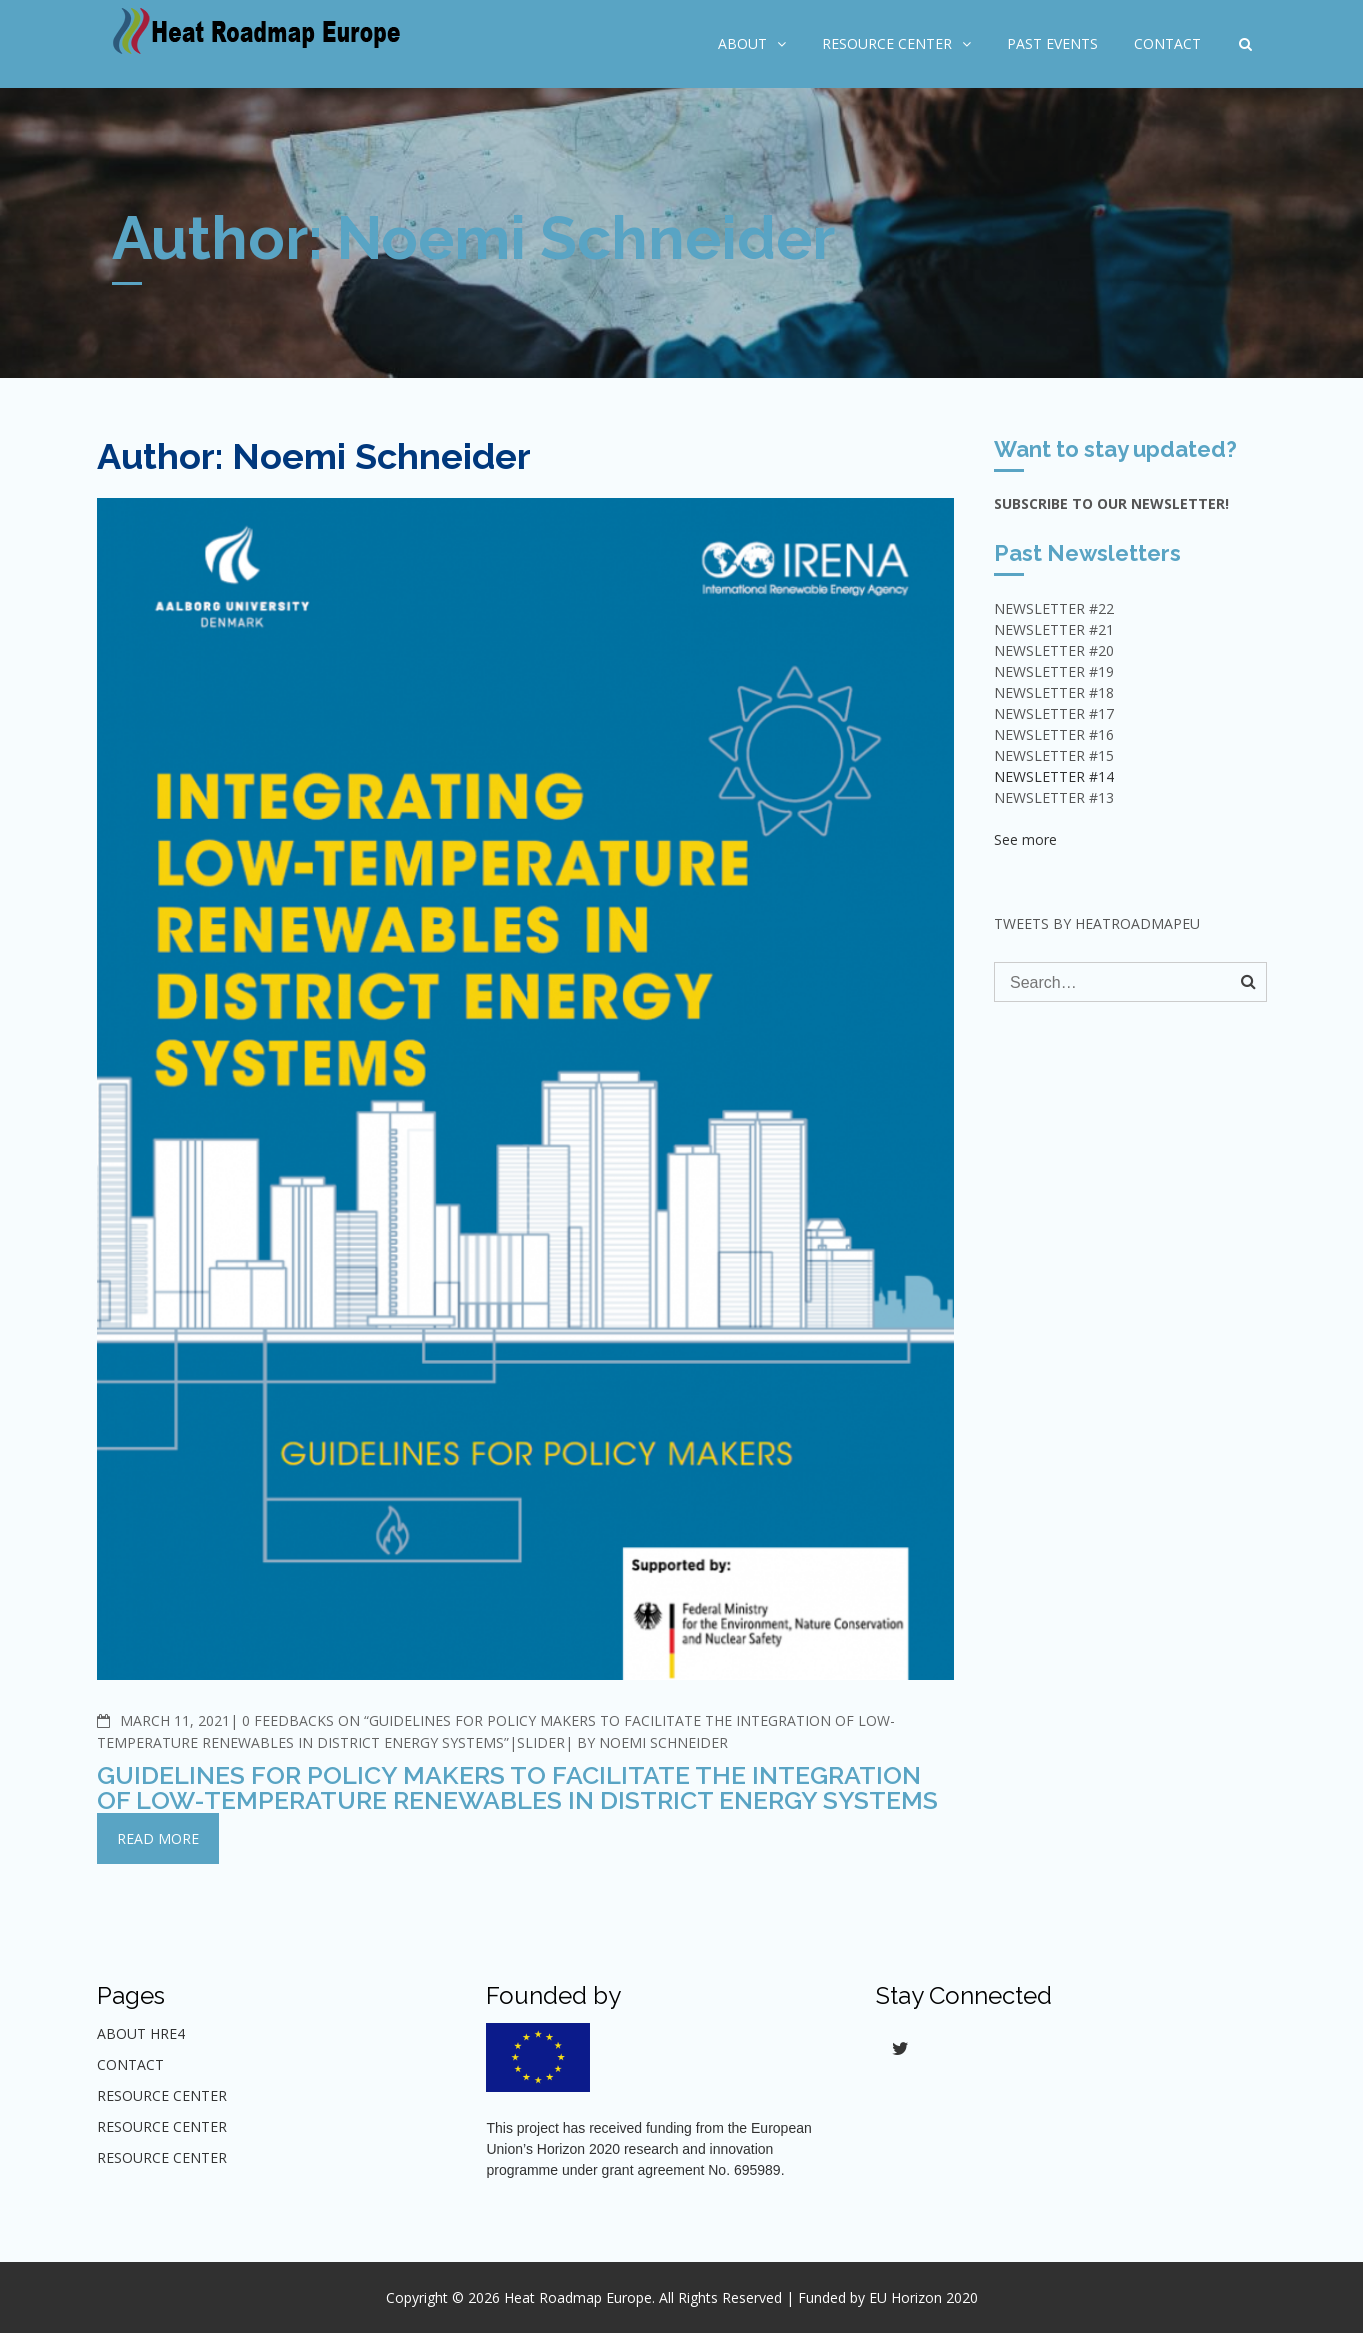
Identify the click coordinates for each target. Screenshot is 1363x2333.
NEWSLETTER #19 (1054, 671)
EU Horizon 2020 (923, 2297)
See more (1025, 839)
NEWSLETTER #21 (1054, 629)
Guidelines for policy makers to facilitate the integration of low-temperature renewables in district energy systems (517, 1787)
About (742, 43)
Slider (541, 1742)
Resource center (162, 2126)
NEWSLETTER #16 (1054, 734)
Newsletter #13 (1054, 797)
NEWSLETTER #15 (1054, 755)
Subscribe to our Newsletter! (1111, 503)
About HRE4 (141, 2033)
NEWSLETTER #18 (1054, 692)
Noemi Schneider (663, 1742)
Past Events (1052, 43)
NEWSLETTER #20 (1054, 650)
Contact (1167, 43)
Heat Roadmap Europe (578, 2297)
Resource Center (887, 43)
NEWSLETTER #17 (1054, 713)
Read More (158, 1838)
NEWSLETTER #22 (1054, 608)
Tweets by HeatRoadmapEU (1097, 923)
